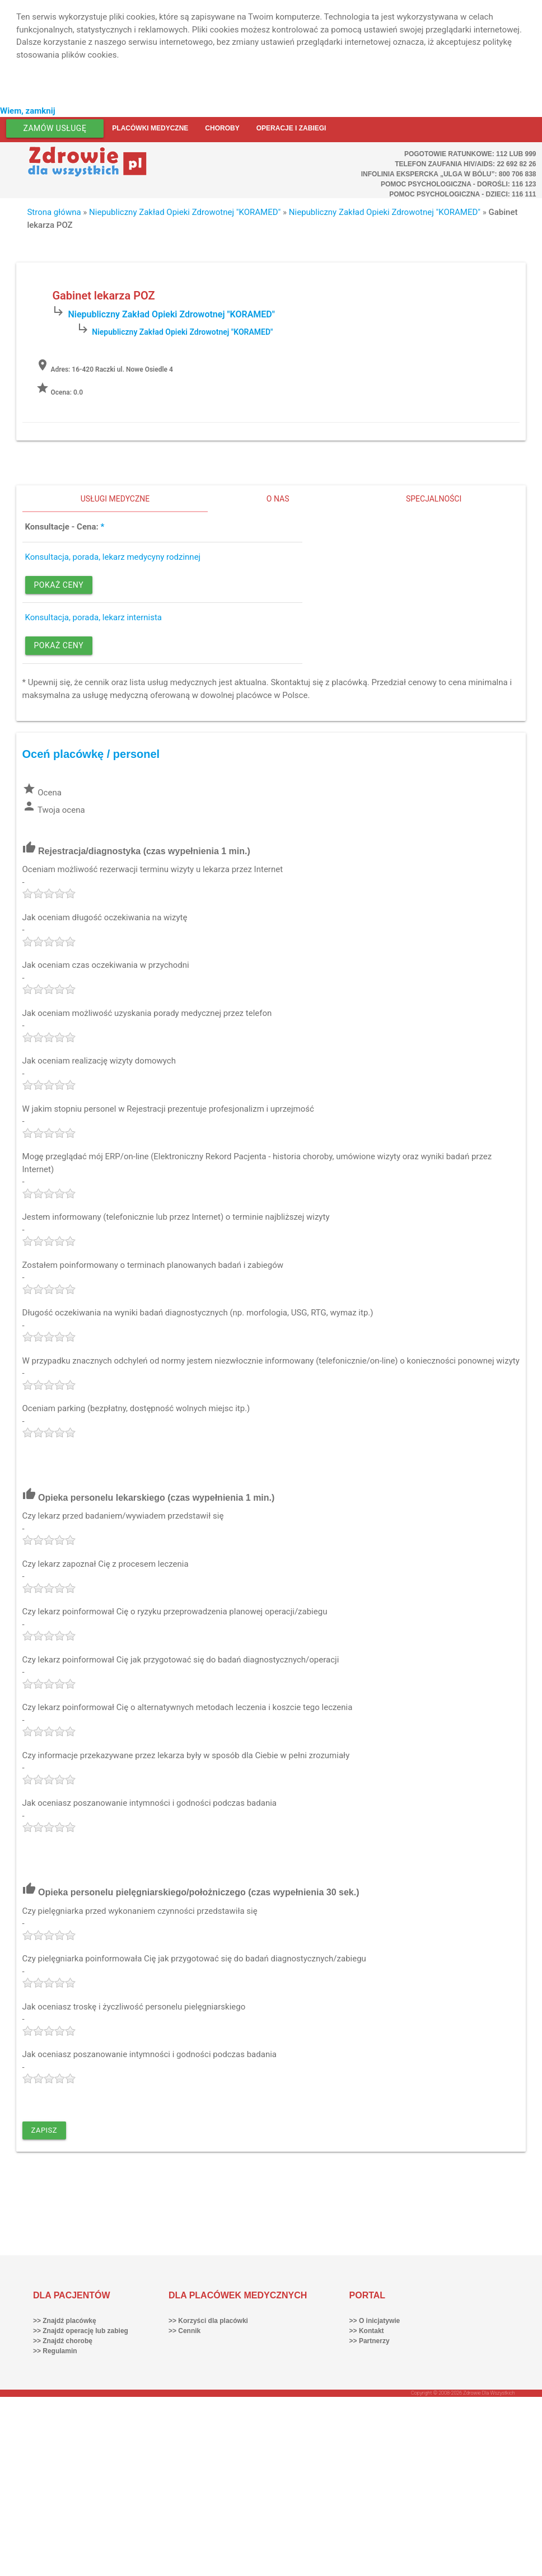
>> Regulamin (55, 2351)
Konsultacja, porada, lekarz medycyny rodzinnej (113, 557)
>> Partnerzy (369, 2341)
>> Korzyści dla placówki (208, 2321)
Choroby (222, 128)
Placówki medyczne (150, 128)
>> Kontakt (366, 2331)
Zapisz (44, 2130)
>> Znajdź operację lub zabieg (80, 2331)
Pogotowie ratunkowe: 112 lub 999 (470, 154)
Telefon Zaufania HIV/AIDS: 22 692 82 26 (465, 164)
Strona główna (54, 212)
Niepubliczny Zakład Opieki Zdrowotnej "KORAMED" (185, 212)
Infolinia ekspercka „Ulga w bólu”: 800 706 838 (448, 174)
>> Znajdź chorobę (62, 2341)
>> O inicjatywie (374, 2321)
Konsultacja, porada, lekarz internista (93, 617)
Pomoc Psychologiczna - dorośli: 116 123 (458, 184)
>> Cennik (184, 2331)
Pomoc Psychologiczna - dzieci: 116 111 (462, 194)
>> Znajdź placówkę (64, 2321)
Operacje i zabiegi (291, 128)
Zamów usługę (55, 128)
